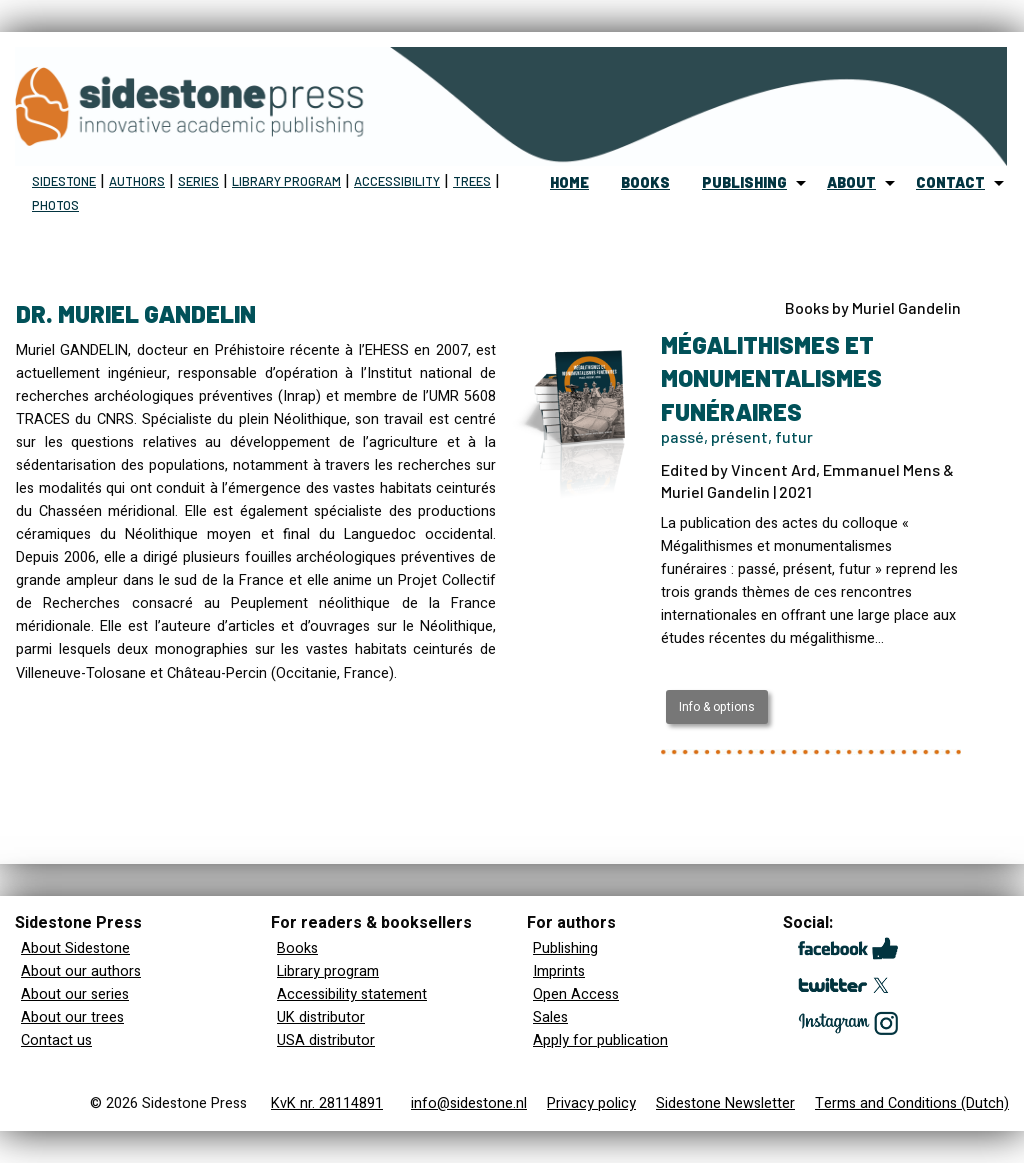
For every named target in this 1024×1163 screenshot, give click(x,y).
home (569, 182)
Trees (472, 181)
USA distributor (326, 1040)
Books (297, 948)
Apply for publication (600, 1040)
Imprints (559, 971)
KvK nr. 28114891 (327, 1103)
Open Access (576, 994)
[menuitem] (569, 183)
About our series (75, 994)
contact (950, 182)
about (851, 182)
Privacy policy (591, 1103)
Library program (286, 181)
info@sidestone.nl (469, 1103)
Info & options (717, 707)
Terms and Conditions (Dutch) (912, 1103)
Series (198, 181)
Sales (550, 1017)
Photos (55, 205)
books (645, 182)
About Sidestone (75, 948)
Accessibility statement (352, 994)
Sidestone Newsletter (725, 1103)
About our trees (72, 1017)
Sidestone (64, 181)
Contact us (56, 1040)
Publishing (565, 948)
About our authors (81, 971)
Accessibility (397, 181)
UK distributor (321, 1017)
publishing (744, 182)
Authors (137, 181)
